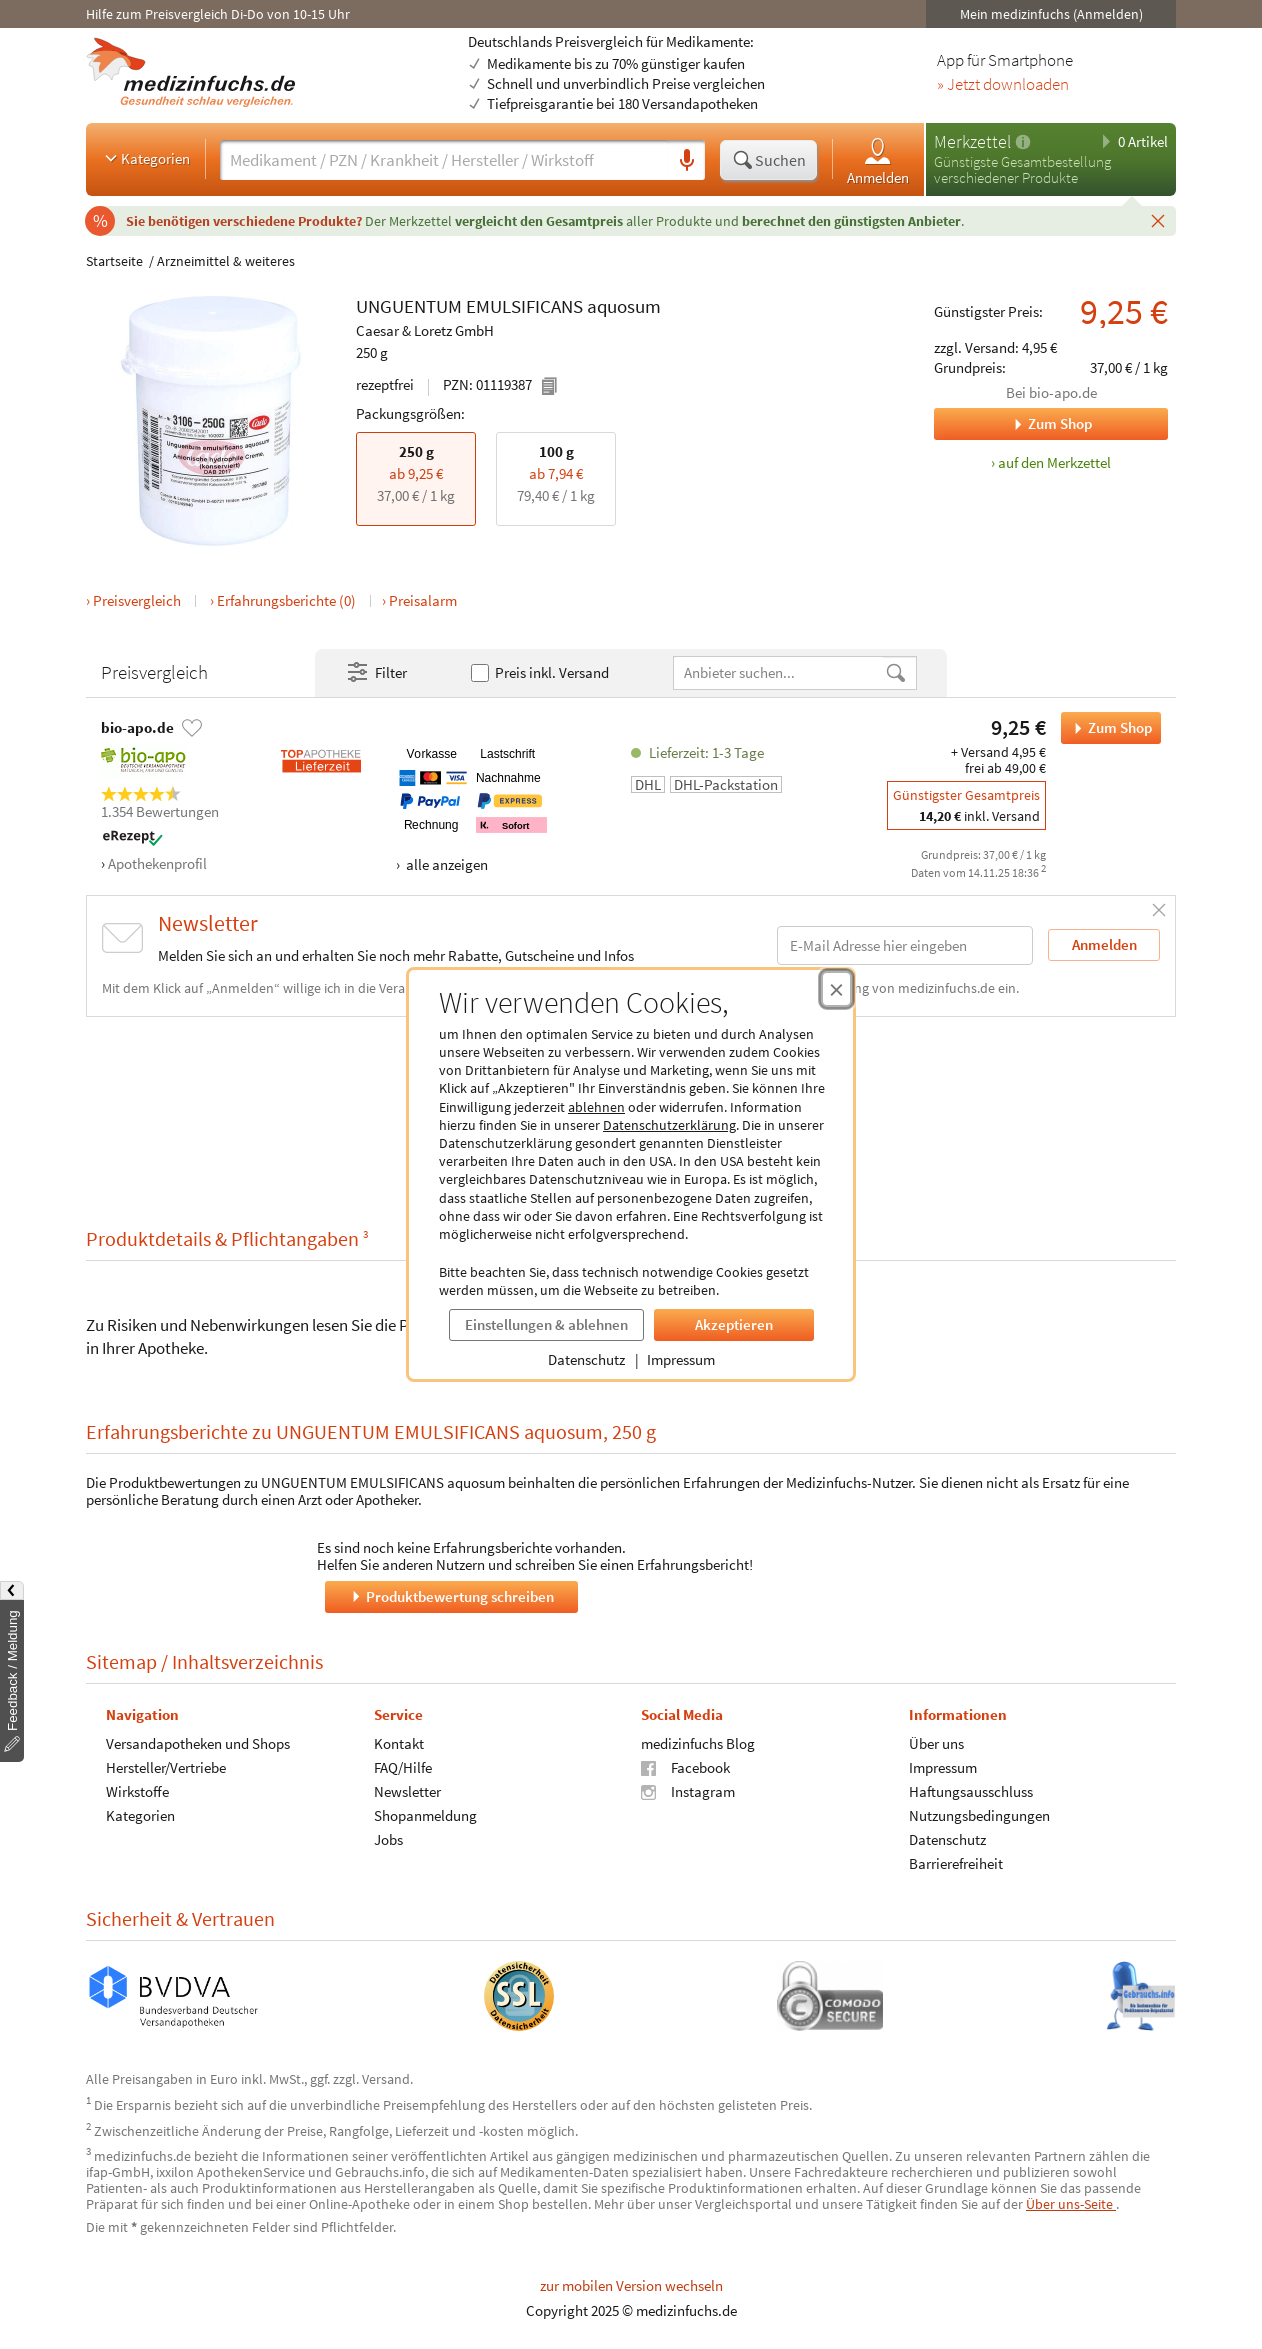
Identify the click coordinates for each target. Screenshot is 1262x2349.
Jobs (388, 1839)
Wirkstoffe (137, 1791)
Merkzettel (972, 141)
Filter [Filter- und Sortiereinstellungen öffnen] (376, 673)
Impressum (681, 1359)
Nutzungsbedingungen (979, 1815)
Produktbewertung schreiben (451, 1596)
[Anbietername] (779, 672)
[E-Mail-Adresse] (905, 945)
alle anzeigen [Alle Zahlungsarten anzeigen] (445, 864)
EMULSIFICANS (524, 307)
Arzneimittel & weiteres (226, 261)
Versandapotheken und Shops (198, 1743)
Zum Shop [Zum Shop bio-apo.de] (1013, 424)
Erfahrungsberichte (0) (286, 600)
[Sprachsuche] (687, 161)
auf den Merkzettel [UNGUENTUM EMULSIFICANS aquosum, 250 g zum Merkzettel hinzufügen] (1054, 462)
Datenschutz (586, 1359)
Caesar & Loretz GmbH (425, 330)
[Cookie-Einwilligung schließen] (836, 989)
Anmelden (878, 160)
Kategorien (145, 158)
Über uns (936, 1743)
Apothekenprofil (157, 863)
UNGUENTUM (409, 307)
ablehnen (596, 1107)
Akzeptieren (734, 1324)
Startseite (114, 261)
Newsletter (407, 1791)
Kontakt (399, 1743)
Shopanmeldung (425, 1815)
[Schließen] (1158, 220)
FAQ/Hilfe (403, 1767)
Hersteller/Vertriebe (166, 1767)
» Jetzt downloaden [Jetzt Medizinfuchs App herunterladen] (1003, 85)
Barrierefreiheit (956, 1863)
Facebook (685, 1767)
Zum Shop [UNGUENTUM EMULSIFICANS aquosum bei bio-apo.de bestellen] (1106, 728)
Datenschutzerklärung (669, 1125)
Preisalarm (423, 600)
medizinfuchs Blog (698, 1743)
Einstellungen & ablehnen (546, 1324)
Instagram (688, 1791)
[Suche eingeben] (444, 160)
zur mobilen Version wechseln (631, 2285)
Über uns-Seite (1071, 2204)
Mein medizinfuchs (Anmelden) (1051, 14)
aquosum (624, 306)
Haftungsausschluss (971, 1791)
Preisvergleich (137, 600)
